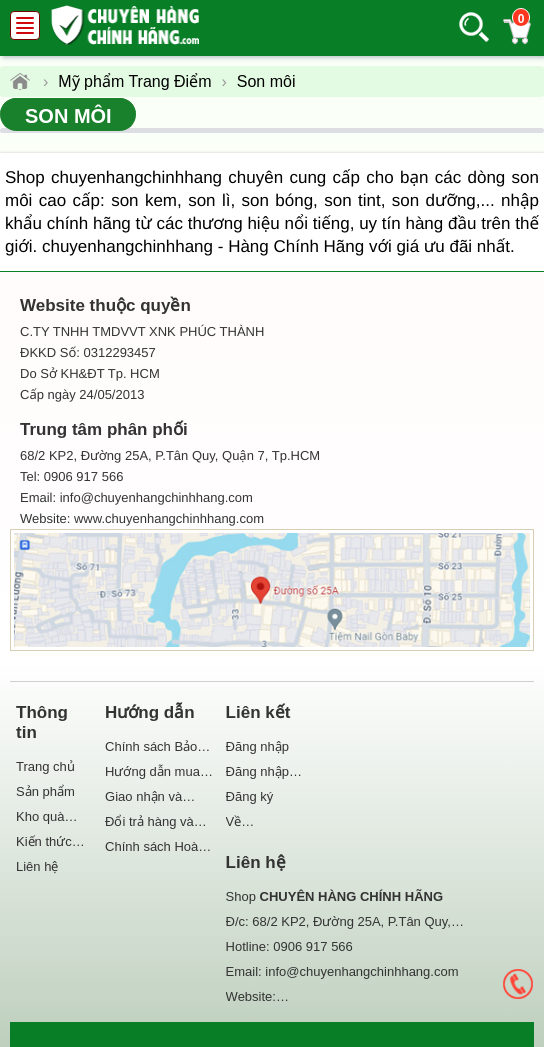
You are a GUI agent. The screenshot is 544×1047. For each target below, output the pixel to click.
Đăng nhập (257, 746)
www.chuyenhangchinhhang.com (169, 518)
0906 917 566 (313, 946)
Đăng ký (250, 796)
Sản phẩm (45, 791)
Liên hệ (37, 866)
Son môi (68, 116)
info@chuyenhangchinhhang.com (361, 971)
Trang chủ (45, 766)
